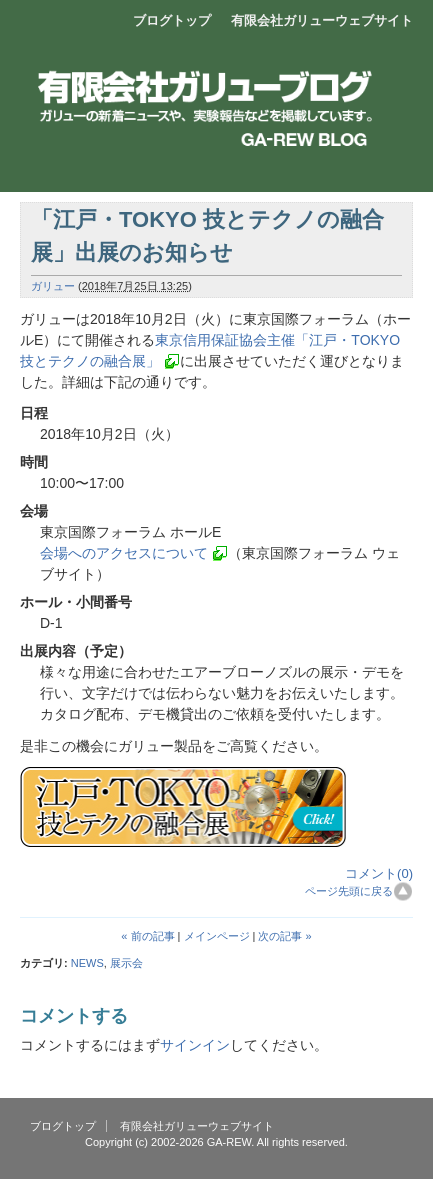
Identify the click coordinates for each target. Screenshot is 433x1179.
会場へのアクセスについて (124, 553)
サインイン (195, 1045)
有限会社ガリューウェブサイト (322, 20)
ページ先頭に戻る (349, 891)
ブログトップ (172, 20)
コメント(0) (379, 873)
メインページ (217, 936)
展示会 (126, 963)
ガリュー (53, 286)
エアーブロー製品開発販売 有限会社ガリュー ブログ (216, 85)
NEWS (87, 963)
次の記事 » (284, 936)
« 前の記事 (147, 936)
